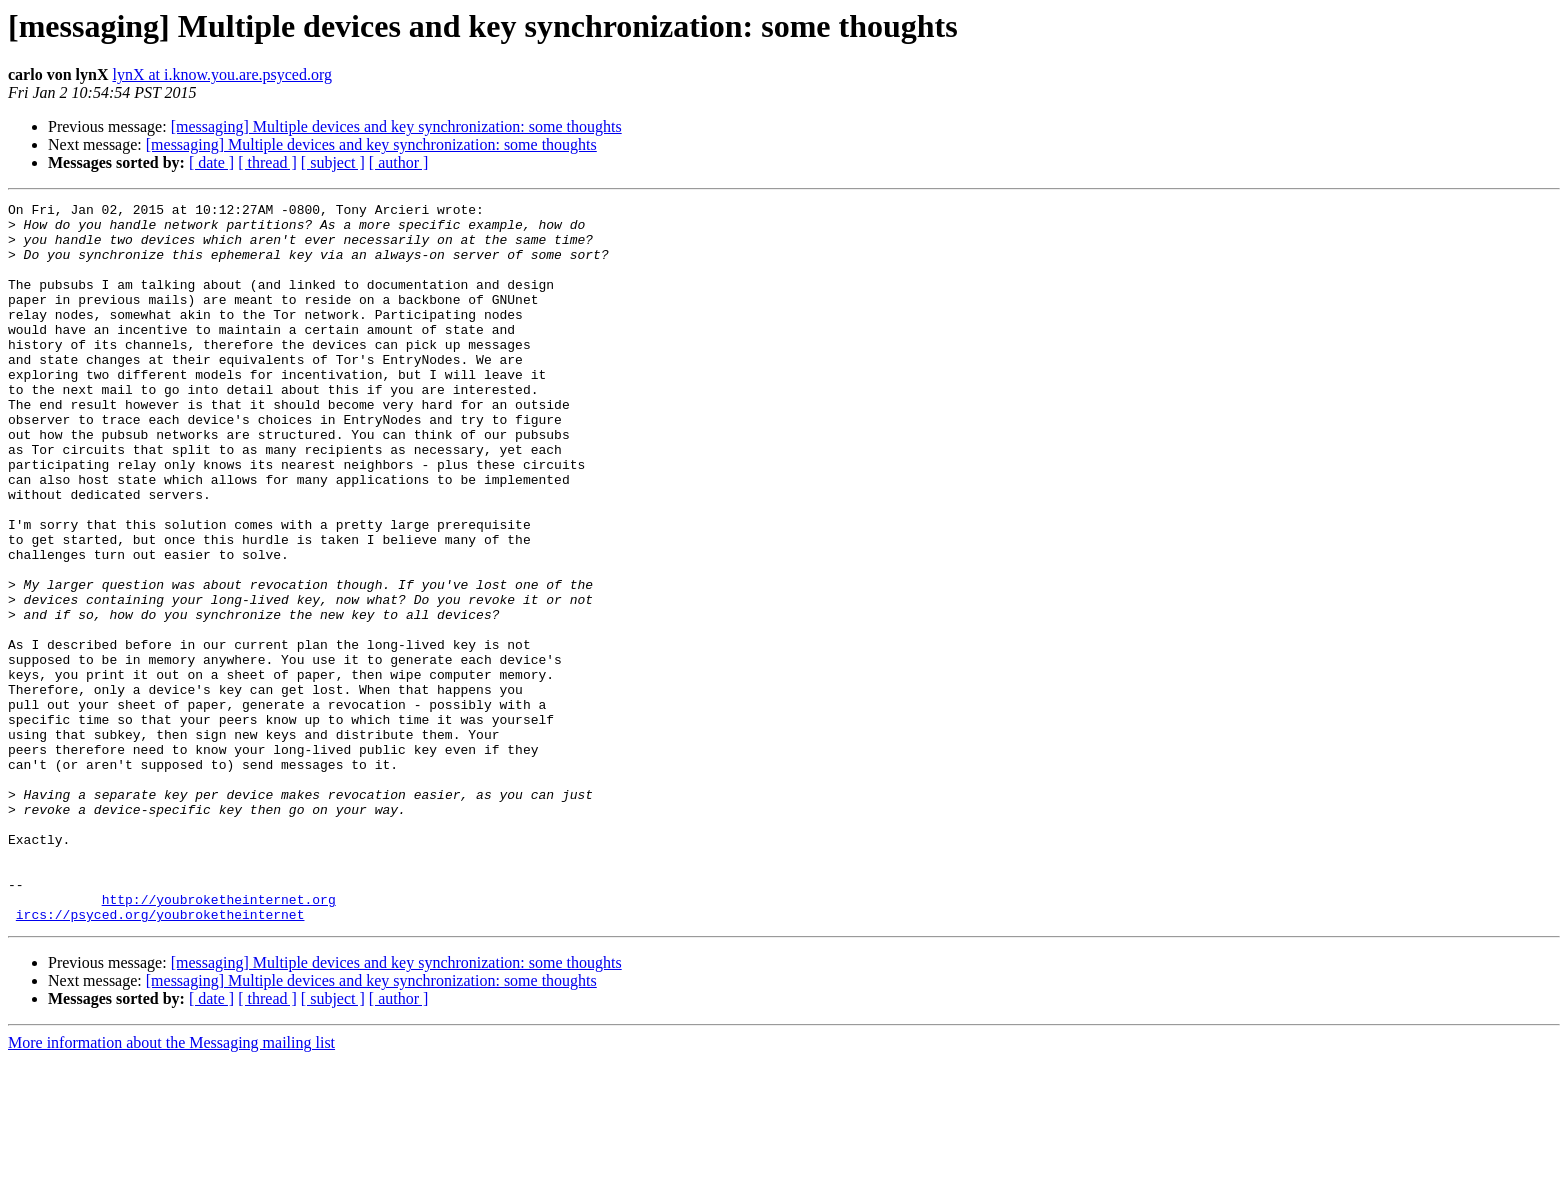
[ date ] (211, 162)
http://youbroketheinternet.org (219, 1040)
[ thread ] (267, 162)
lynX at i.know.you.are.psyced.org (222, 74)
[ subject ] (333, 162)
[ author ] (399, 162)
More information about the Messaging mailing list (171, 1186)
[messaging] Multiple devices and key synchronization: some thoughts (396, 126)
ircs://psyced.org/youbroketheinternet (160, 1058)
